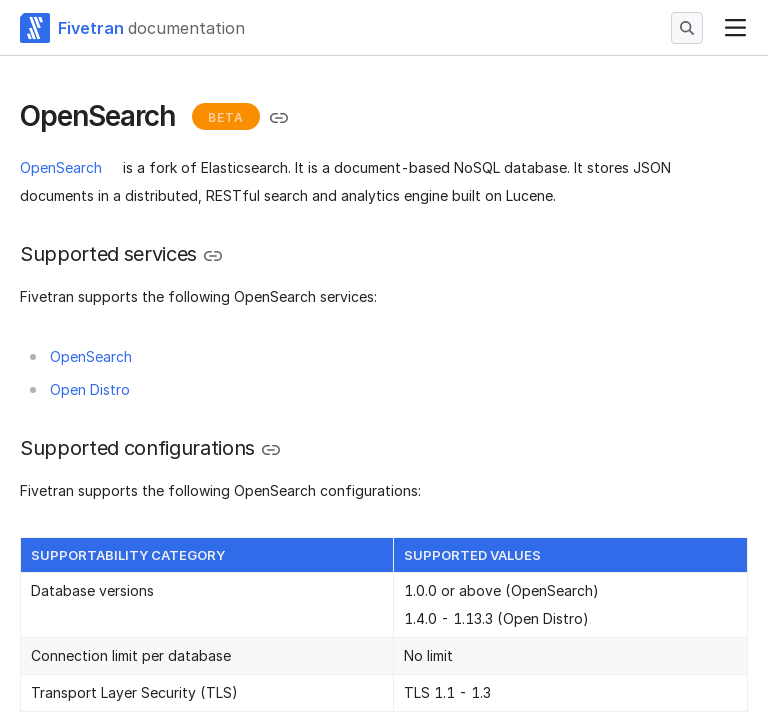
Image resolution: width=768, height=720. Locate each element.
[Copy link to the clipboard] (279, 118)
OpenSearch (61, 167)
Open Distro (90, 389)
